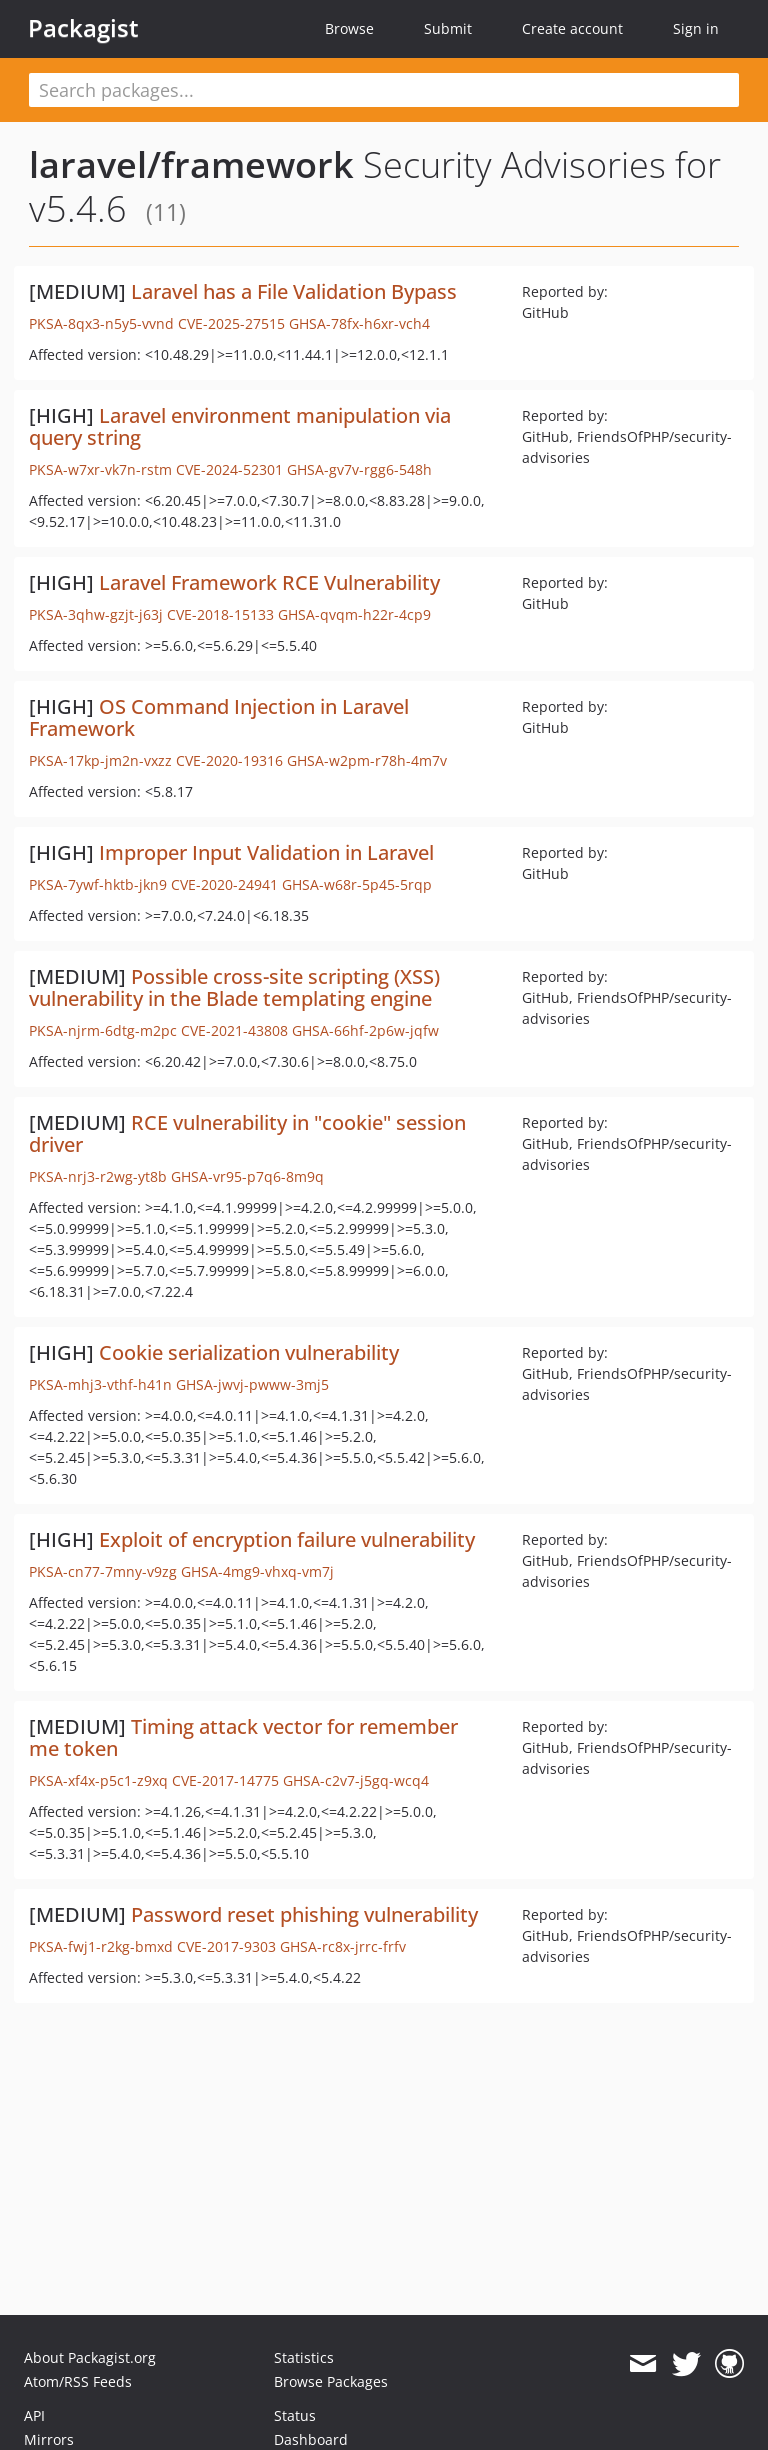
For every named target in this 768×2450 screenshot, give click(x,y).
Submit (448, 28)
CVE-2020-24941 (224, 884)
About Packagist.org (90, 2357)
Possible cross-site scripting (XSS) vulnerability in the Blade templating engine (234, 987)
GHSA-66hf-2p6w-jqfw (365, 1030)
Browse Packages (331, 2381)
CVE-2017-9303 (226, 1946)
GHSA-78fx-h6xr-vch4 (359, 323)
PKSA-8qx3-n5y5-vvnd (101, 323)
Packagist (83, 28)
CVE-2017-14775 (225, 1780)
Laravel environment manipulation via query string (240, 426)
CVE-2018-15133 (220, 614)
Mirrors (49, 2439)
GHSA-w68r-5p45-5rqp (357, 884)
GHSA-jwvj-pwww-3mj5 (252, 1384)
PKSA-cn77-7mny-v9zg (103, 1571)
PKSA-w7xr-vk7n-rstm (100, 469)
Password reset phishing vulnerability (304, 1914)
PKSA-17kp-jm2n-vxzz (100, 760)
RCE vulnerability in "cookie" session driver (247, 1133)
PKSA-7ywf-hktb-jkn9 (98, 884)
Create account (572, 28)
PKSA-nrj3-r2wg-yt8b (98, 1176)
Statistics (304, 2357)
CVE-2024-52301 (229, 469)
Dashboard (311, 2439)
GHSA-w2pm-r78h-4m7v (367, 760)
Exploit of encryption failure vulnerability (287, 1539)
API (34, 2415)
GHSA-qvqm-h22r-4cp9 (354, 614)
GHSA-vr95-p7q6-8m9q (247, 1176)
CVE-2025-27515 (231, 323)
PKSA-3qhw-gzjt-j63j (96, 614)
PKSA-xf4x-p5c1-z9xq (98, 1780)
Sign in (696, 28)
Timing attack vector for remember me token (243, 1737)
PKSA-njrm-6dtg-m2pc (103, 1030)
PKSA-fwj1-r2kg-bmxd (101, 1946)
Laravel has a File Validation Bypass (294, 291)
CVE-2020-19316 (229, 760)
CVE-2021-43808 (234, 1030)
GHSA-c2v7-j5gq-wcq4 (356, 1780)
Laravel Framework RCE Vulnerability (269, 582)
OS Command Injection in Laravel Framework (219, 717)
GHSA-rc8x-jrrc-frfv (343, 1946)
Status (295, 2415)
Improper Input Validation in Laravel (266, 852)
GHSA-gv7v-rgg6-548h (359, 469)
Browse (349, 28)
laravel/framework (191, 164)
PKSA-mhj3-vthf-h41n (100, 1384)
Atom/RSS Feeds (78, 2381)
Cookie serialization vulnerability (249, 1352)
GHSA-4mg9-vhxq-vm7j (257, 1571)
